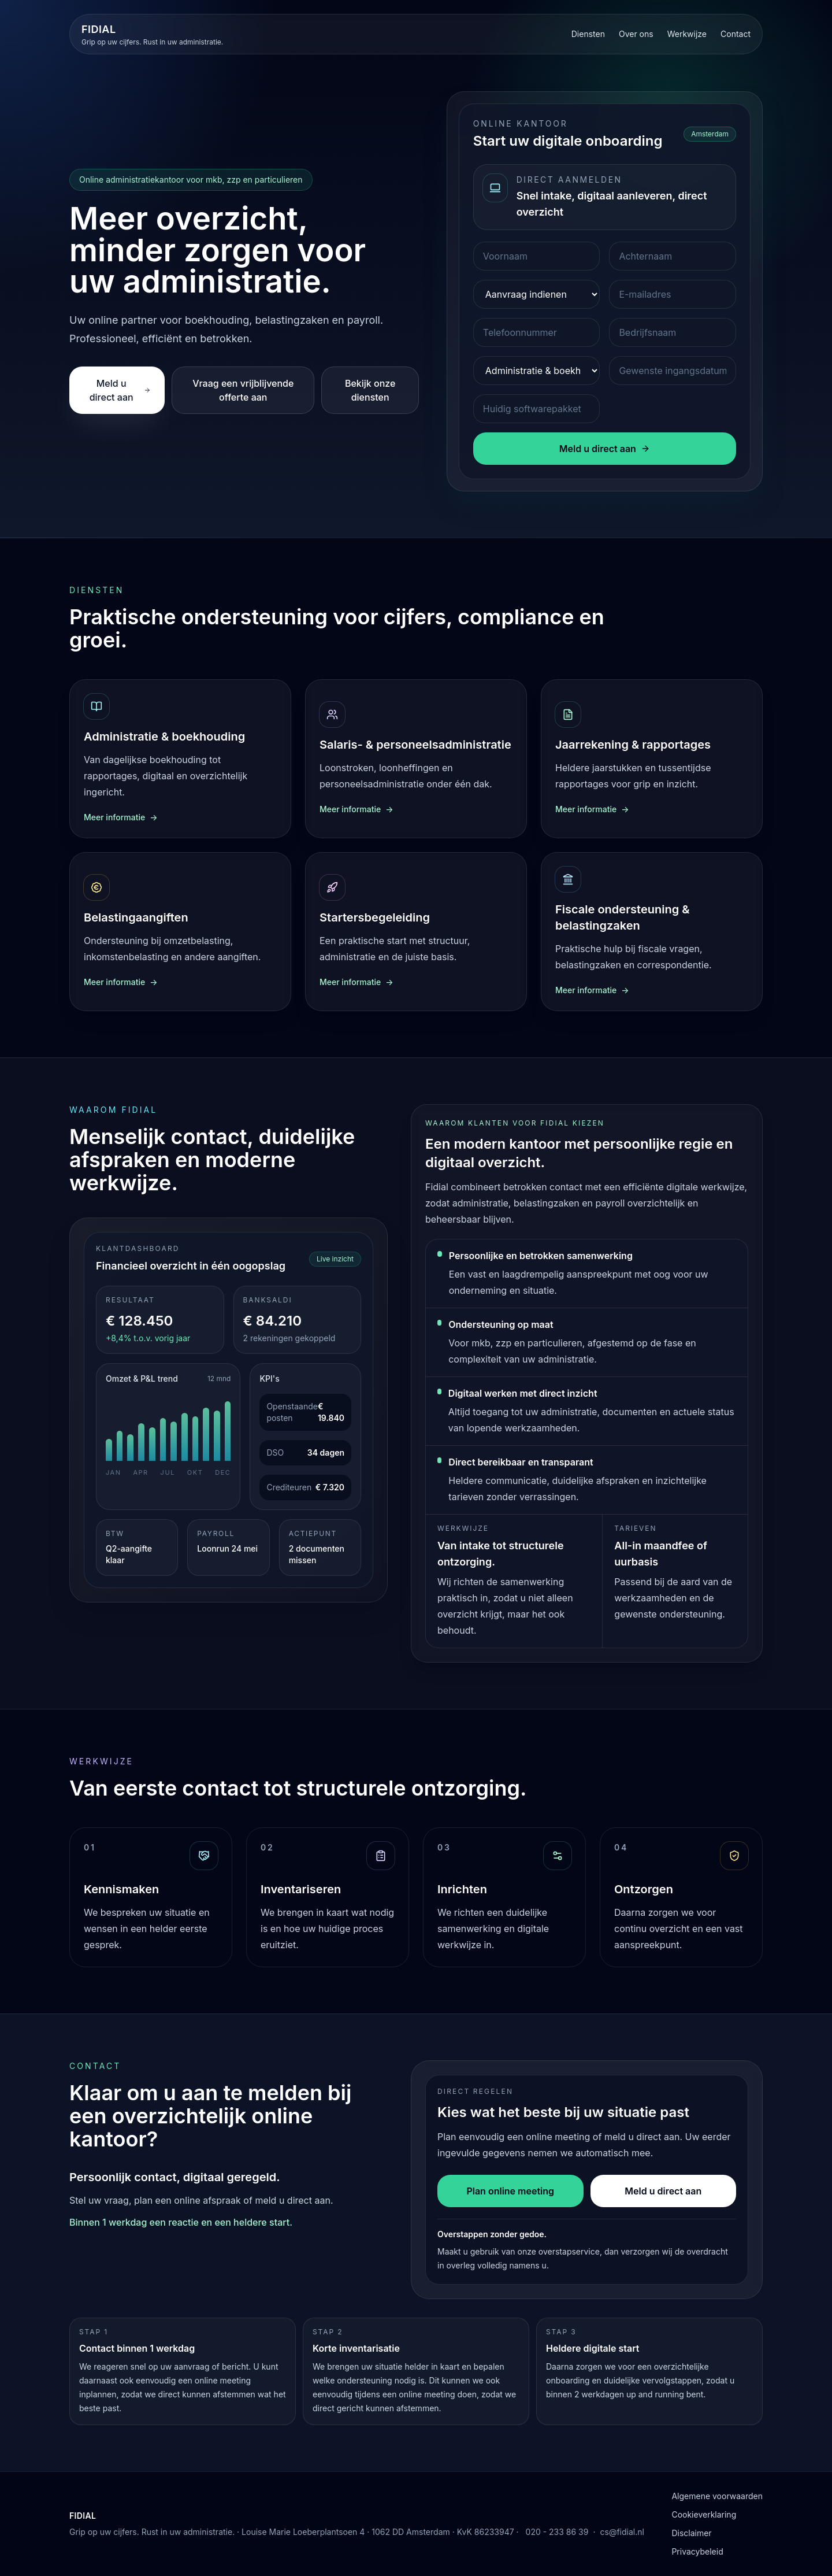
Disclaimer (691, 2533)
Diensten (588, 34)
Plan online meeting (510, 2191)
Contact (735, 34)
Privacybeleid (697, 2551)
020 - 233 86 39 (557, 2532)
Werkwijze (687, 34)
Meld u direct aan (120, 390)
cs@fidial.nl (622, 2532)
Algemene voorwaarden (717, 2496)
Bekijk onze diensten (370, 390)
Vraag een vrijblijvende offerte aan (243, 390)
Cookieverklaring (703, 2514)
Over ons (636, 34)
